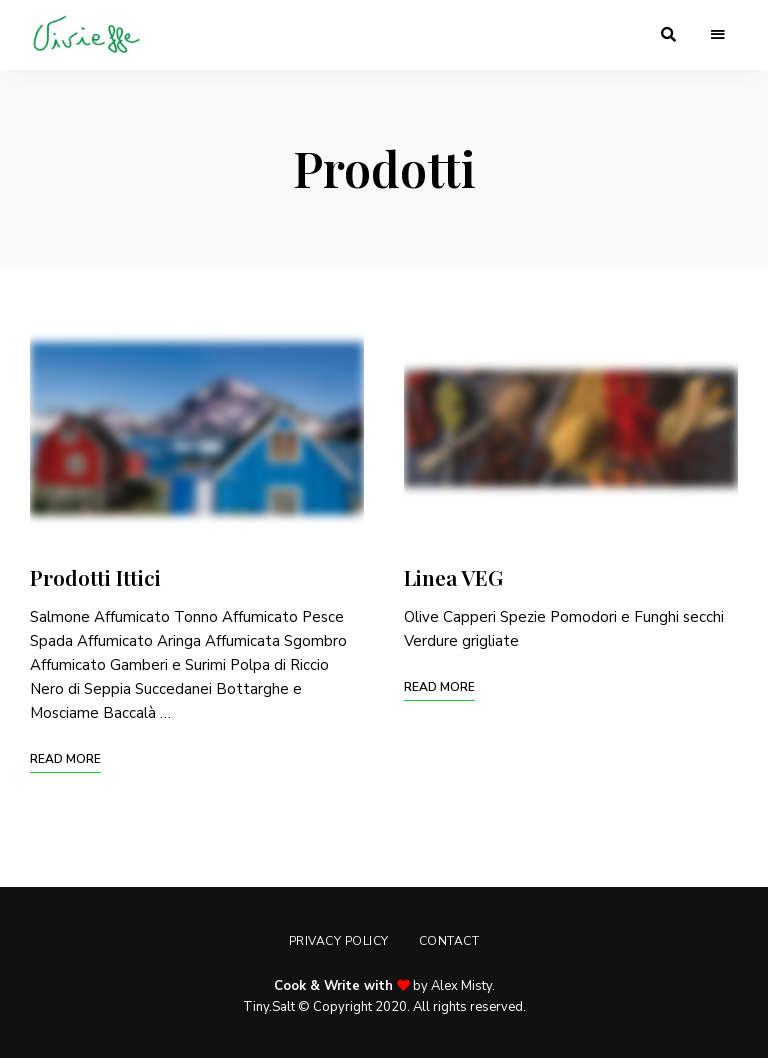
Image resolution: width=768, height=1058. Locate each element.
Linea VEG (453, 577)
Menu (718, 35)
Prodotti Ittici (95, 577)
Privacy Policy (339, 941)
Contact (449, 941)
